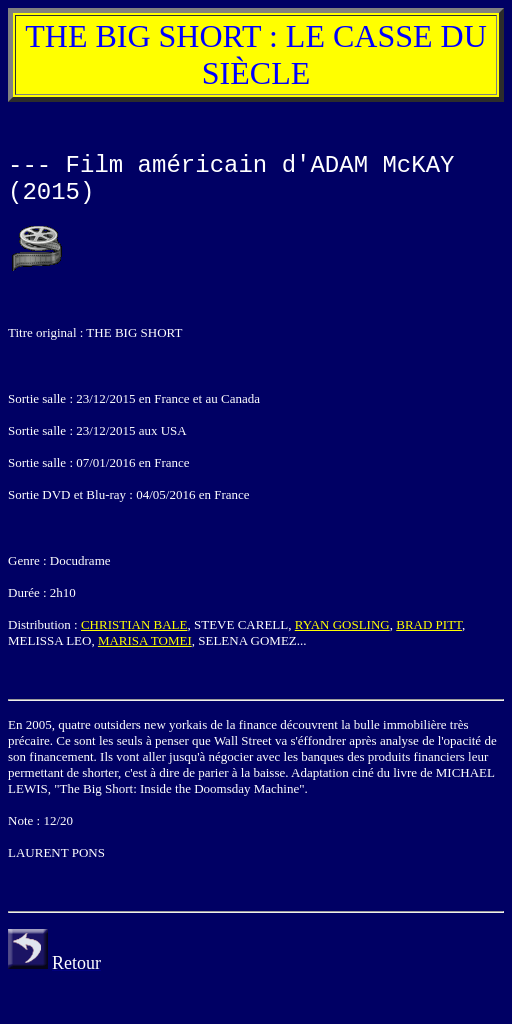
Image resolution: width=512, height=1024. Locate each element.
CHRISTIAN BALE (134, 624)
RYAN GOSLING (342, 624)
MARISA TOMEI (145, 640)
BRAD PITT (429, 624)
